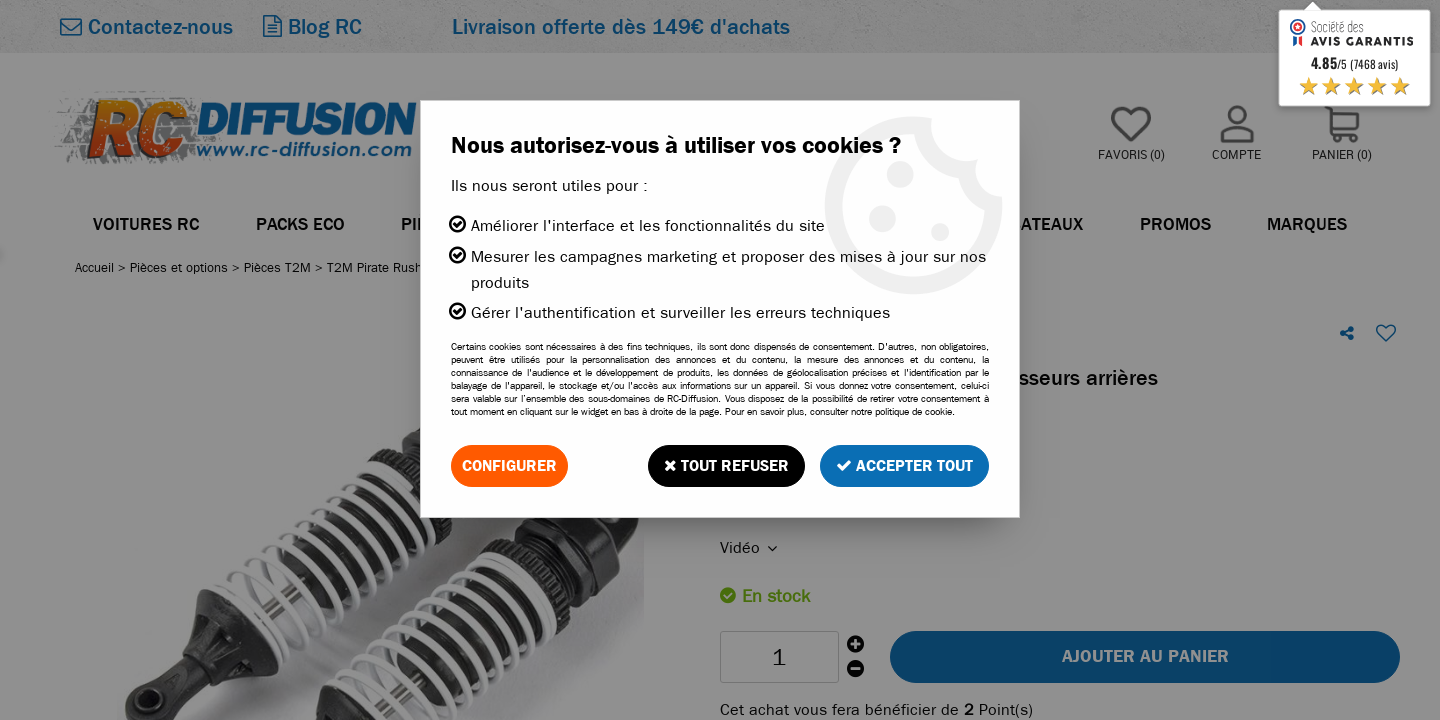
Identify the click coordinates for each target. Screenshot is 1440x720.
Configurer (509, 465)
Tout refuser (726, 465)
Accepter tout (904, 465)
